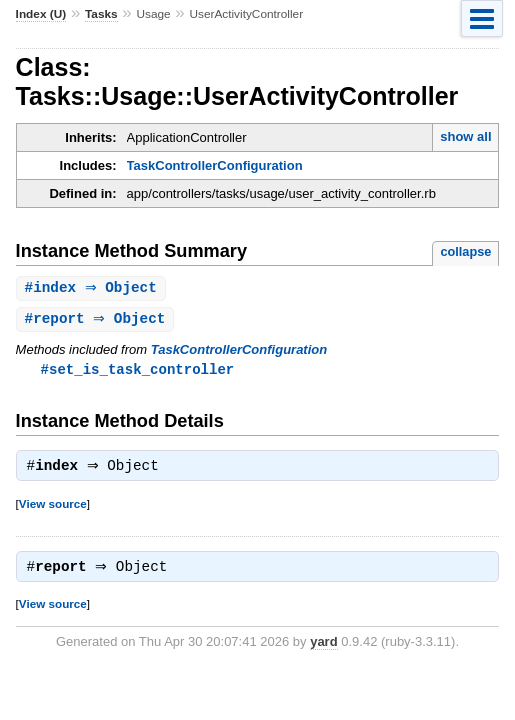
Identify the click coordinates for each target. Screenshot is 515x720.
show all (465, 136)
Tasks (101, 14)
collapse (465, 251)
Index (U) (41, 14)
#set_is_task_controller (138, 371)
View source (53, 508)
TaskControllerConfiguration (215, 165)
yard (323, 648)
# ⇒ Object (93, 288)
